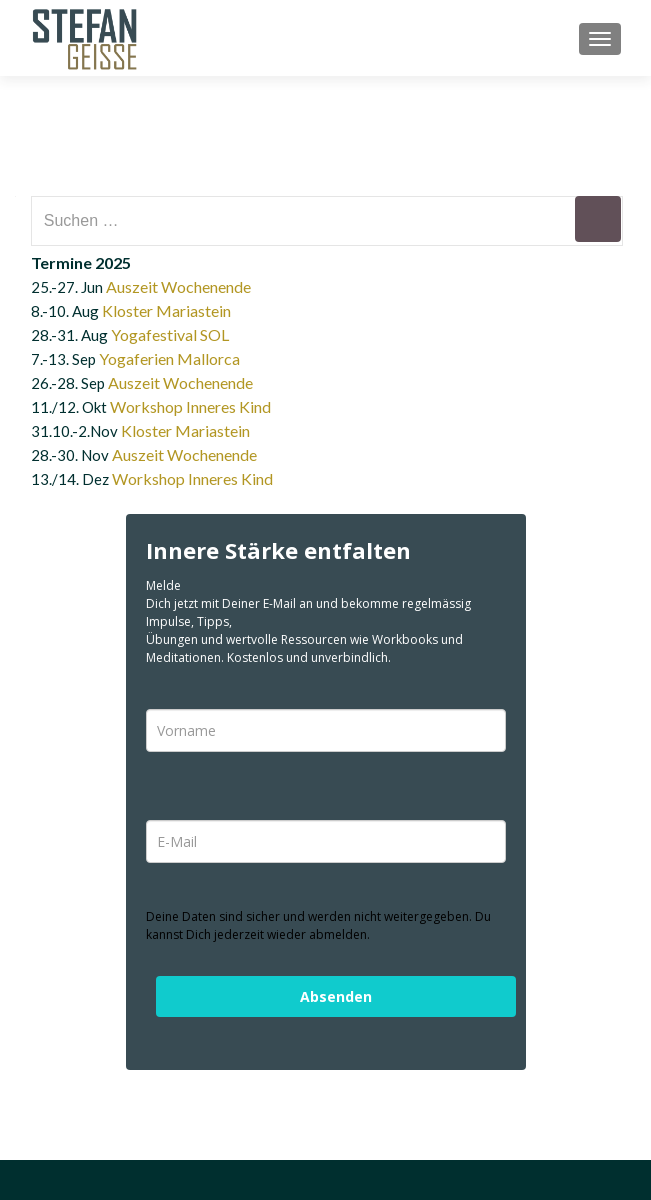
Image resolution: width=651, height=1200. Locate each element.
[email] (326, 841)
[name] (326, 730)
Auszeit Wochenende (178, 286)
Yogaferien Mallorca (169, 358)
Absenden (336, 996)
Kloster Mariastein (166, 310)
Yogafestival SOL (170, 334)
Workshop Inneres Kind (190, 406)
